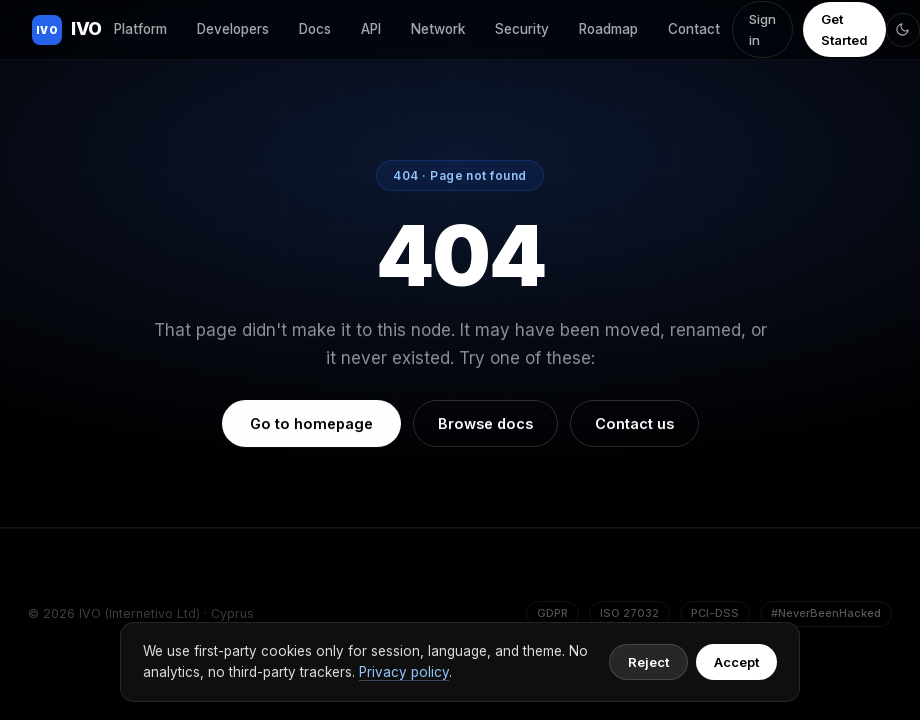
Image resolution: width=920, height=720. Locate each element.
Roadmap (608, 29)
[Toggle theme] (903, 30)
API (371, 29)
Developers (233, 29)
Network (438, 29)
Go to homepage (311, 423)
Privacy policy (404, 672)
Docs (315, 29)
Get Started (844, 29)
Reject (648, 662)
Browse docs (485, 423)
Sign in (762, 29)
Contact (694, 29)
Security (522, 29)
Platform (140, 29)
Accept (736, 662)
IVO (67, 30)
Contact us (634, 423)
